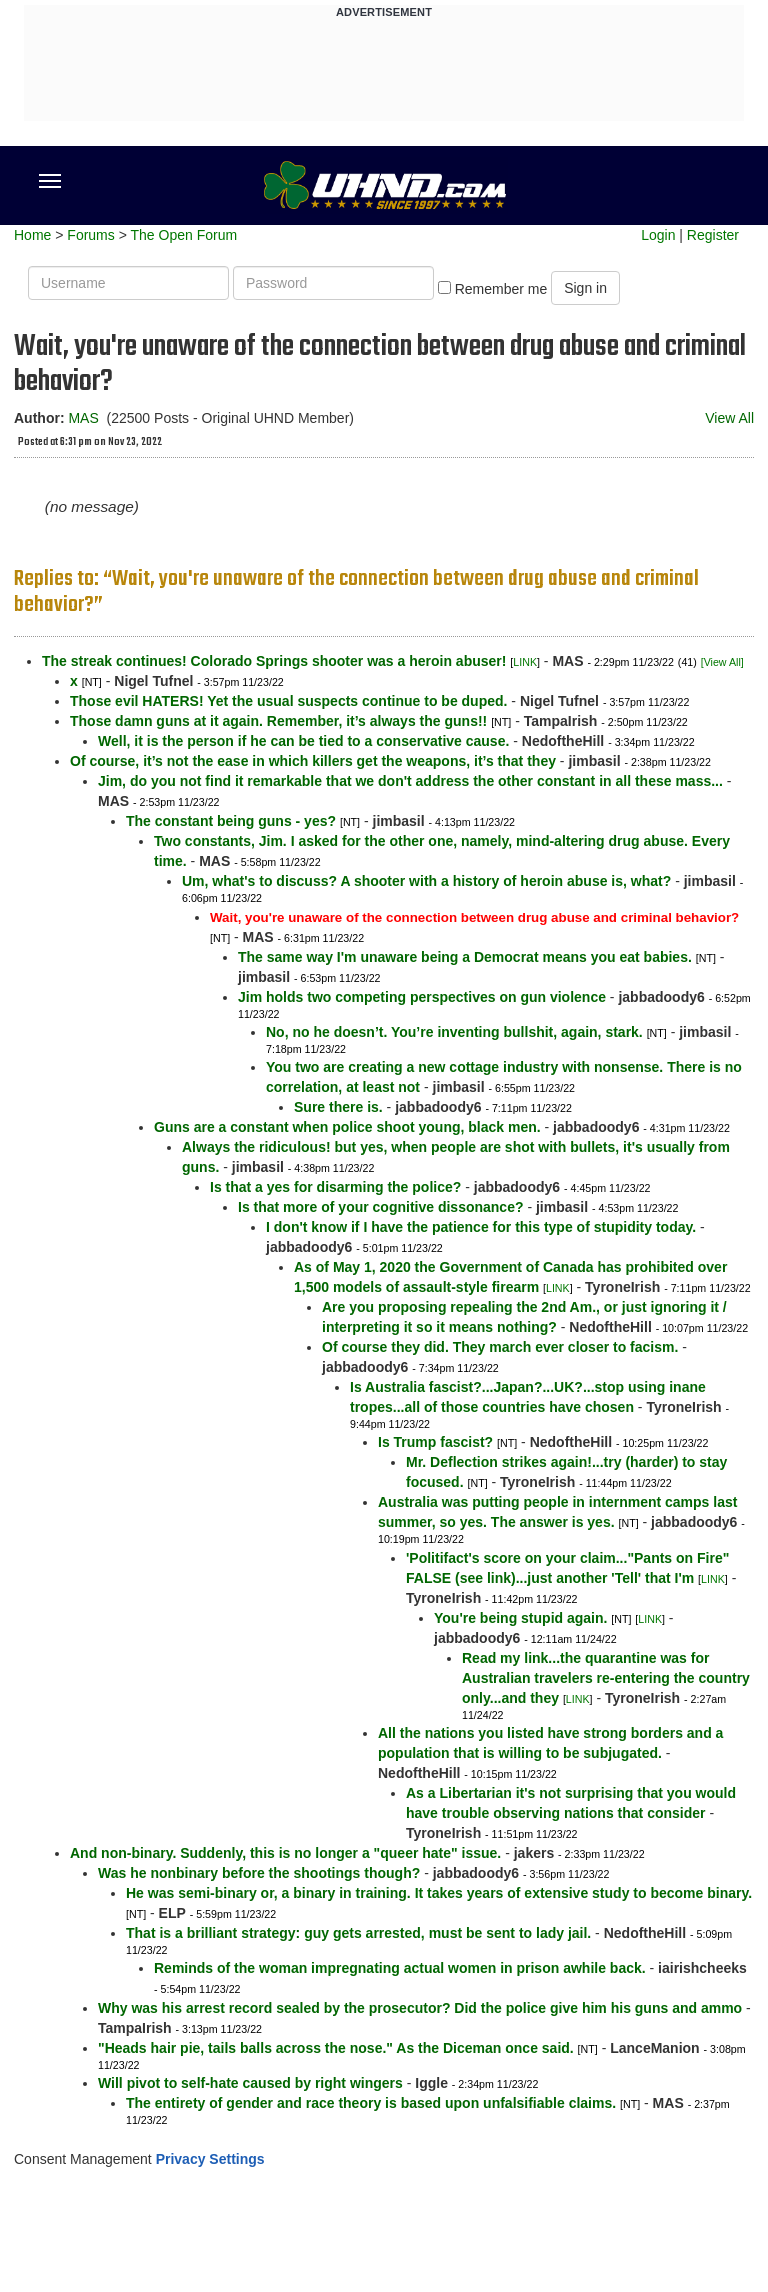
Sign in (585, 288)
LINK (525, 662)
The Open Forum (183, 235)
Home (32, 235)
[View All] (722, 662)
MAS (83, 418)
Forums (90, 235)
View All (729, 418)
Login (658, 235)
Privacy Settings (210, 2159)
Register (713, 235)
